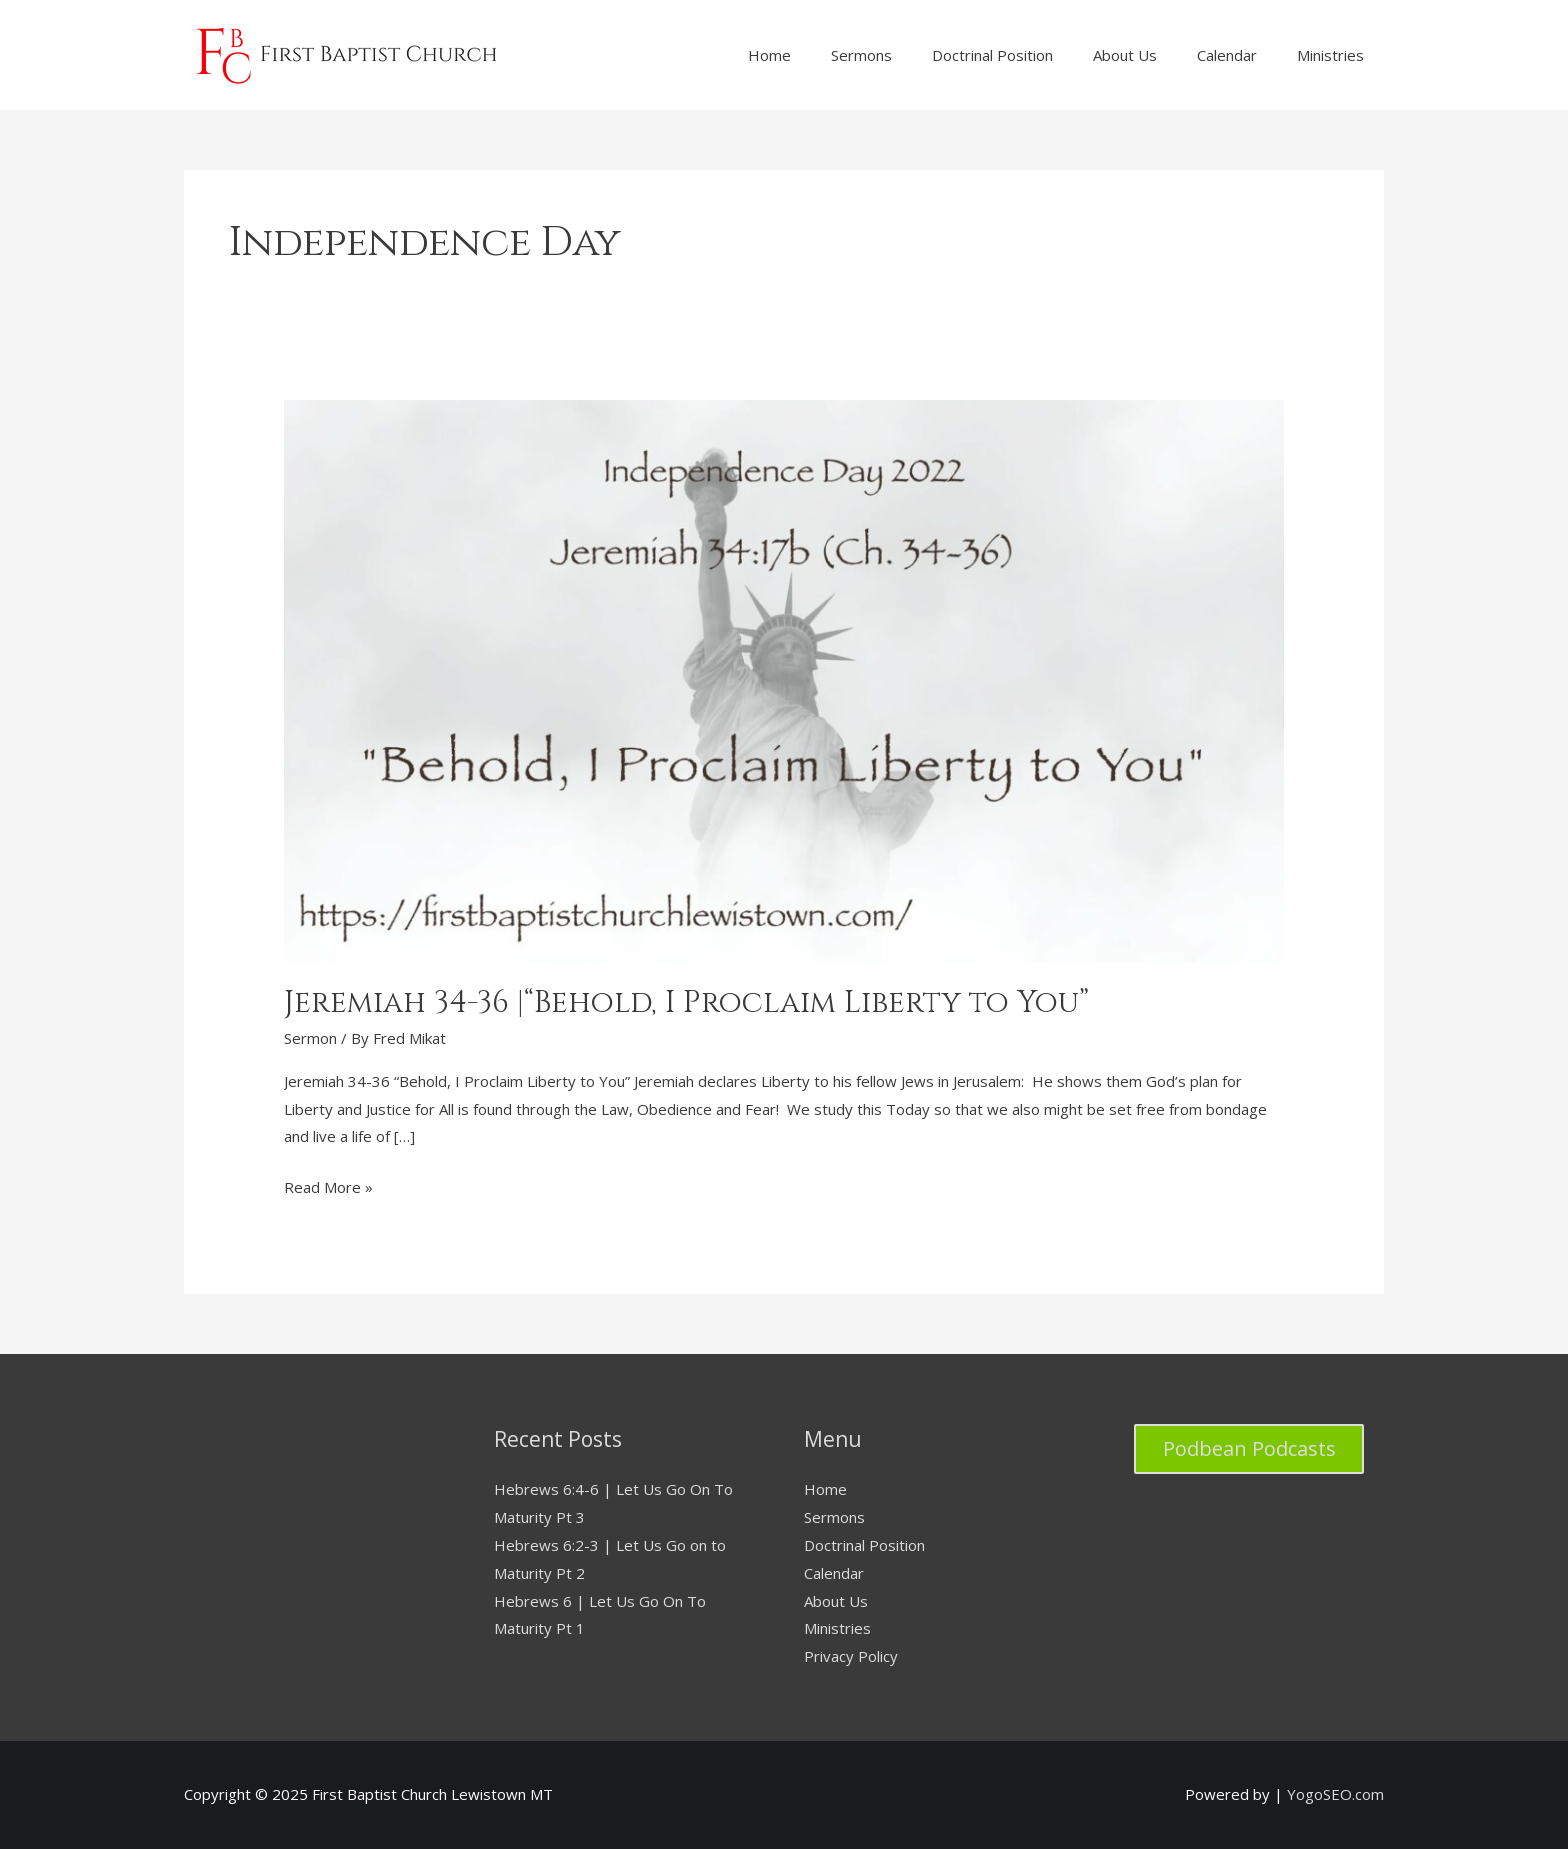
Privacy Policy (851, 1656)
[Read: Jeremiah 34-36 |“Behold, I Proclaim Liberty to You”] (784, 679)
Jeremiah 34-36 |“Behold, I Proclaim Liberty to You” (686, 1003)
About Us (836, 1601)
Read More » (328, 1188)
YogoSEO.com (1335, 1794)
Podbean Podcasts (1249, 1448)
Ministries (837, 1628)
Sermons (834, 1517)
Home (825, 1489)
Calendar (834, 1573)
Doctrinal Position (864, 1545)
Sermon (310, 1038)
